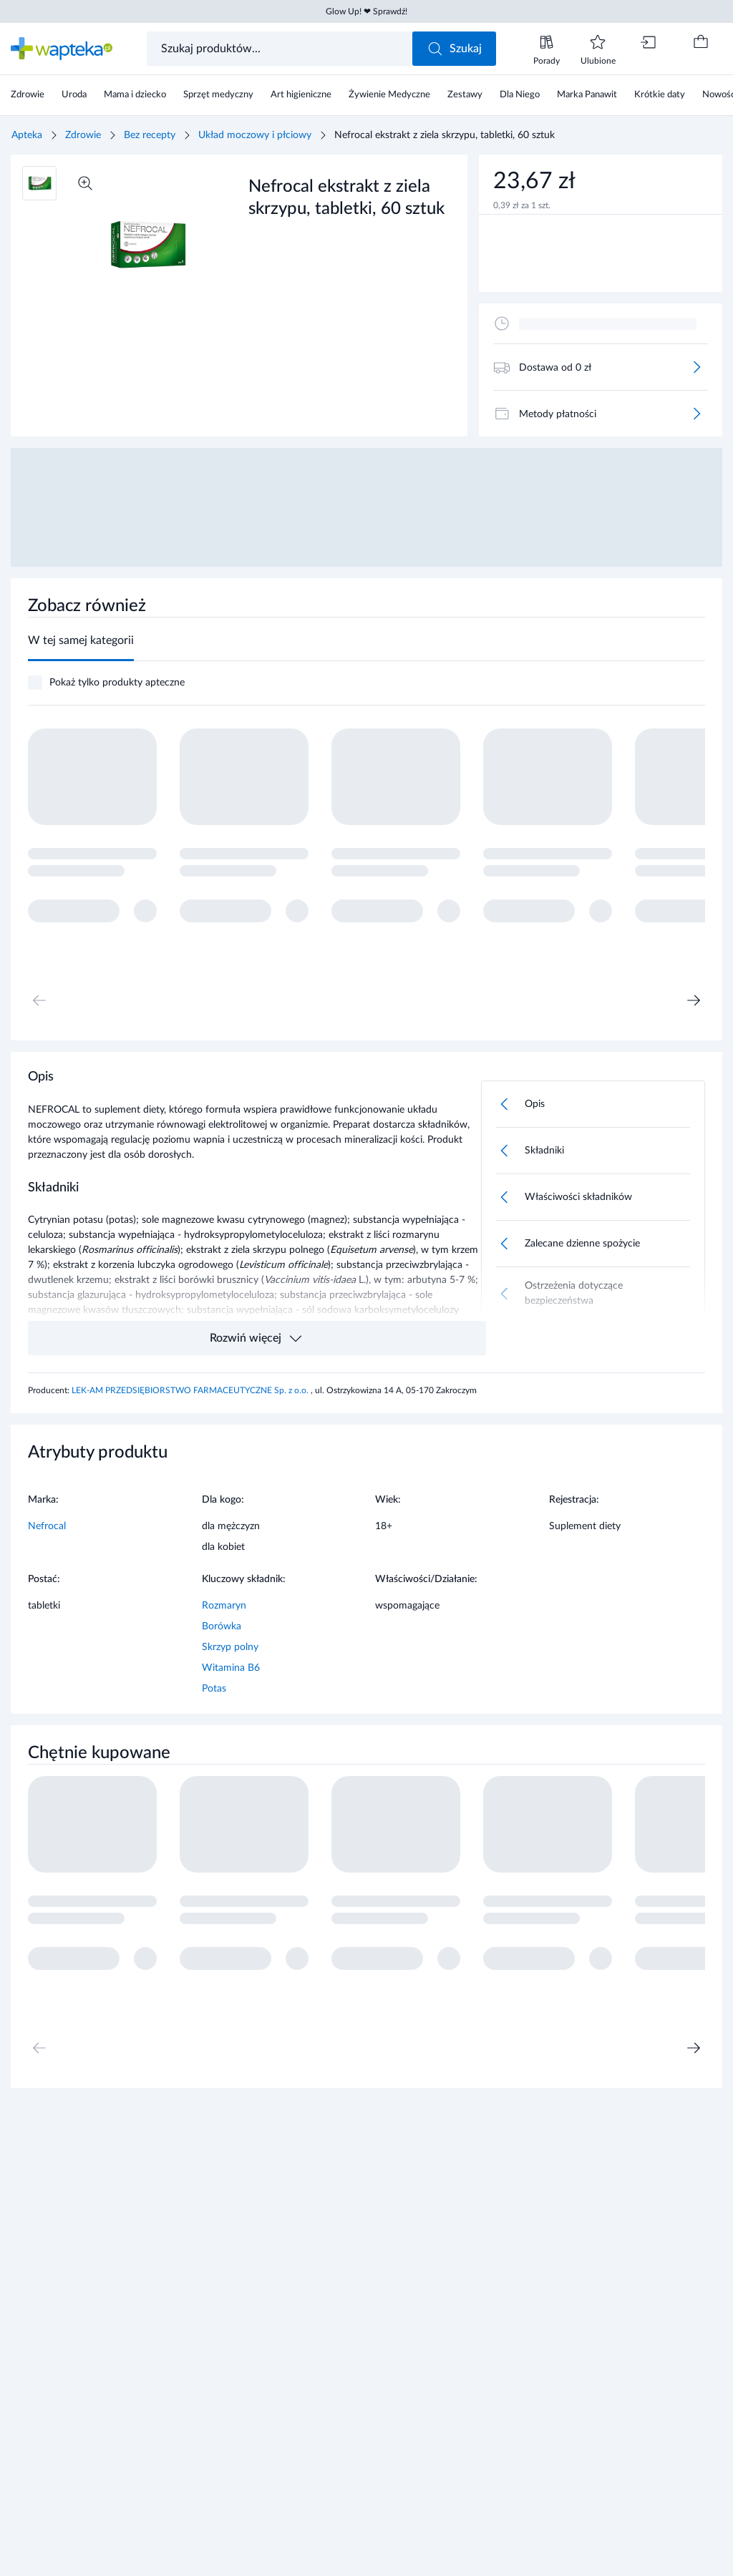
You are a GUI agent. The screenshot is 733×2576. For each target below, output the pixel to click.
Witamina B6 (231, 1668)
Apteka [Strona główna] (26, 135)
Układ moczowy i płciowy (254, 135)
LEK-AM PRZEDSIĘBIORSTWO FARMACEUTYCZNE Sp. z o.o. (191, 1390)
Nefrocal (47, 1526)
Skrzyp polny (230, 1647)
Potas (214, 1689)
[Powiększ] (85, 183)
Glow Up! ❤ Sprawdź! (366, 11)
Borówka (221, 1626)
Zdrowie (83, 135)
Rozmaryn (224, 1606)
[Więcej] (696, 367)
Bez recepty (149, 135)
